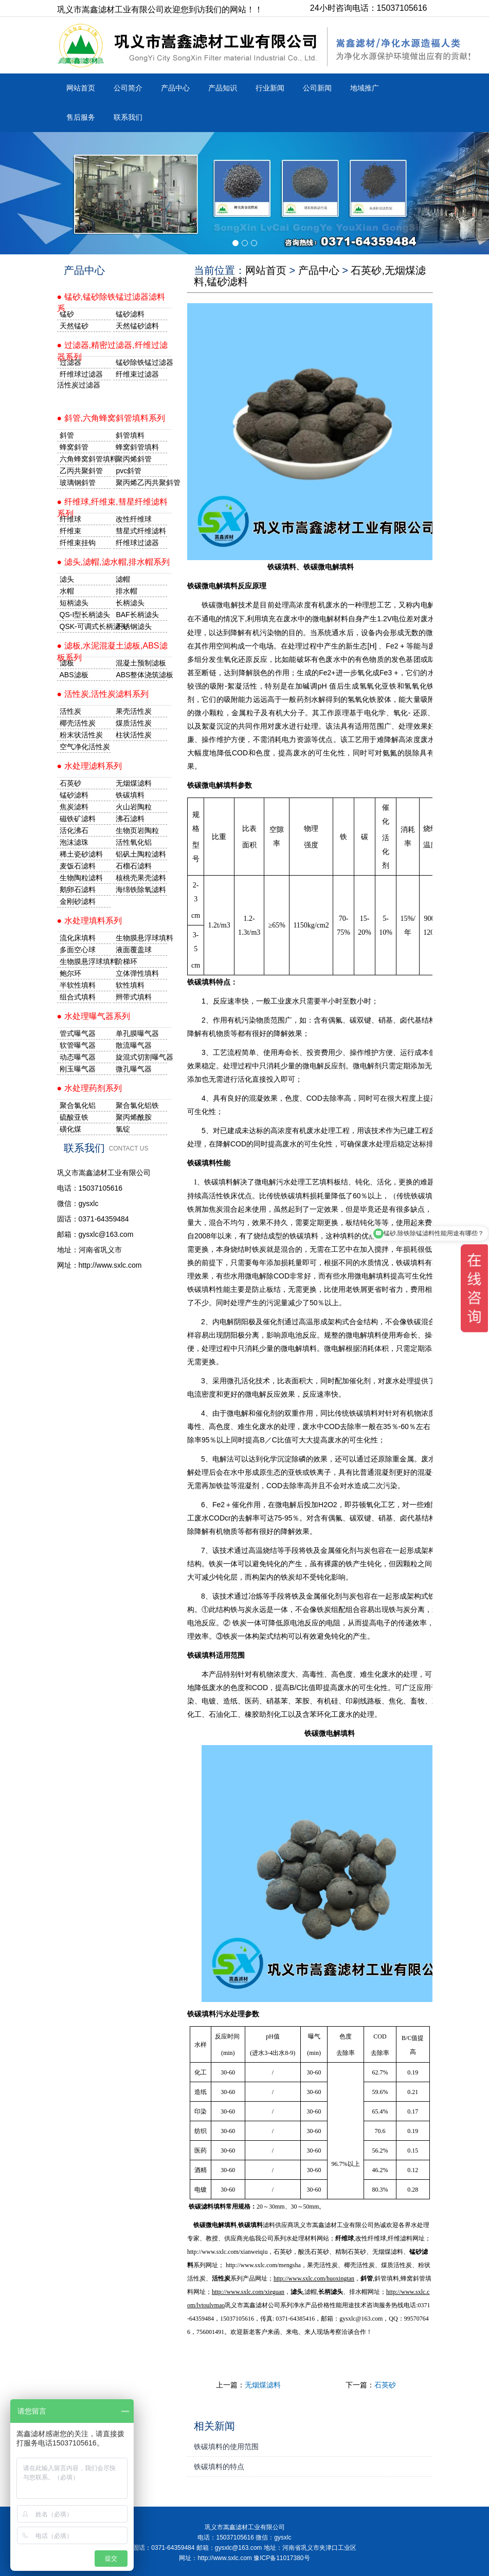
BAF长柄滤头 (137, 614)
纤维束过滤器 (137, 374)
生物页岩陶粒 (137, 830)
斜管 (67, 435)
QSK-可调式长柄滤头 (85, 626)
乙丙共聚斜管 (81, 471)
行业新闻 (270, 88)
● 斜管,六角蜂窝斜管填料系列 (111, 418)
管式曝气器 (78, 1033)
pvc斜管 (128, 471)
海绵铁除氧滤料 (141, 889)
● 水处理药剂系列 (89, 1088)
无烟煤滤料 (263, 2385)
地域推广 (364, 88)
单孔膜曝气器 (137, 1033)
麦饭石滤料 (78, 866)
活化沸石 (74, 830)
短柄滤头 (74, 603)
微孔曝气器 (134, 1069)
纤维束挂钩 (78, 543)
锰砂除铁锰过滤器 (141, 362)
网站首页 (80, 88)
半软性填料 (78, 985)
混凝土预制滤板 (141, 663)
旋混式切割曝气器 (141, 1057)
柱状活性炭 (134, 735)
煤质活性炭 (134, 723)
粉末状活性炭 (81, 735)
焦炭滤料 (74, 807)
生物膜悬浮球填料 (141, 938)
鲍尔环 (70, 973)
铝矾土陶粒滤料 (141, 854)
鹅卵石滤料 (78, 889)
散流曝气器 (134, 1045)
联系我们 (128, 117)
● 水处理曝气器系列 (93, 1016)
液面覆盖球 (134, 950)
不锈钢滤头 (134, 626)
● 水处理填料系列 (89, 920)
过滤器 (70, 362)
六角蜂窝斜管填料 (85, 459)
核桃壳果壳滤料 (141, 878)
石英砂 (385, 2385)
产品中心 (175, 88)
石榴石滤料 (134, 866)
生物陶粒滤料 (81, 878)
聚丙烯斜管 (134, 459)
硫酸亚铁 (74, 1117)
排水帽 (126, 591)
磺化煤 (70, 1129)
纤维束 (70, 531)
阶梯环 (126, 961)
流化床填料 (78, 938)
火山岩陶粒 (134, 807)
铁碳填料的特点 (219, 2466)
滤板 (67, 663)
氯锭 (123, 1129)
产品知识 (222, 88)
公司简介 (128, 88)
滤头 (67, 579)
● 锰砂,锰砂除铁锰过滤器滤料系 (111, 300)
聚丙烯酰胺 (134, 1117)
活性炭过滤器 (78, 385)
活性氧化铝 (134, 842)
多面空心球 (78, 950)
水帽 (67, 591)
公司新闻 (317, 88)
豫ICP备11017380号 (281, 2558)
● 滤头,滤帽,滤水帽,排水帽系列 (113, 562)
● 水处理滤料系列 (89, 766)
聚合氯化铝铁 (137, 1105)
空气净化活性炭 (85, 747)
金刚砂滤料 (78, 901)
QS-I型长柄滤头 (85, 614)
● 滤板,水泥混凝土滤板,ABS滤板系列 (112, 649)
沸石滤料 (130, 818)
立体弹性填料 (137, 973)
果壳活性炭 (134, 711)
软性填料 (130, 985)
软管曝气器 (78, 1045)
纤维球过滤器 (81, 374)
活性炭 (70, 711)
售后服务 (80, 117)
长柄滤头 (130, 603)
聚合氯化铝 (78, 1105)
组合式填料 (78, 997)
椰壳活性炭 (78, 723)
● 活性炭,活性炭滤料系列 (103, 694)
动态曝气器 (78, 1057)
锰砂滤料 (74, 795)
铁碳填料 (250, 2225)
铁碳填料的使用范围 (226, 2446)
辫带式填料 (134, 997)
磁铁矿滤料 (78, 818)
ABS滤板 (74, 675)
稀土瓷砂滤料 (81, 854)
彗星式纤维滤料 (141, 531)
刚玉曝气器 (78, 1069)
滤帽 (123, 579)
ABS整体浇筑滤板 (141, 675)
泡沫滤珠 (74, 842)
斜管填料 (130, 435)
